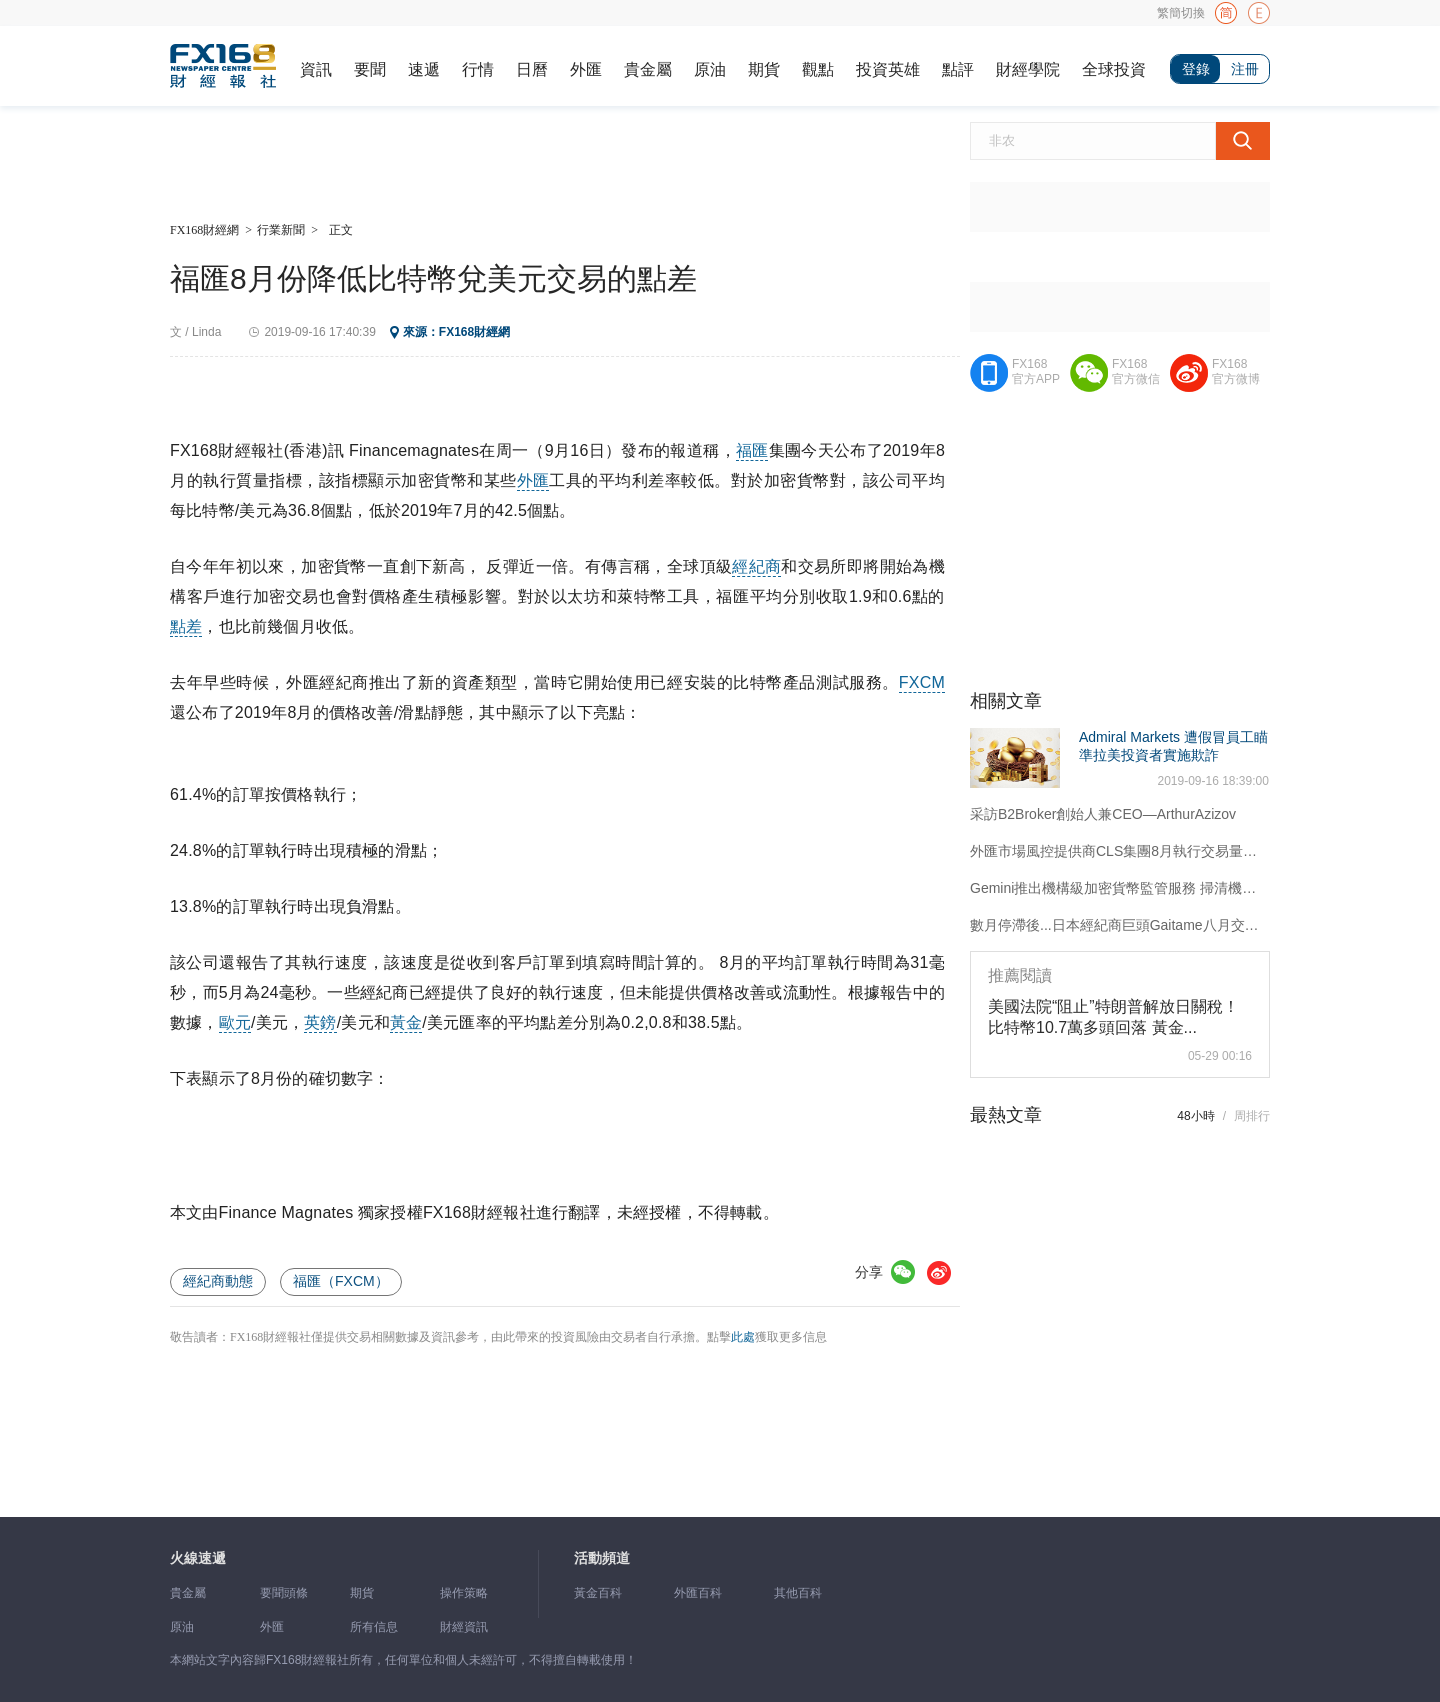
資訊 (316, 69)
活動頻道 (602, 1558)
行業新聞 (281, 230)
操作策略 (464, 1593)
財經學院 (1028, 69)
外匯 (586, 69)
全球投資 (1114, 69)
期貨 (764, 69)
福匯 (752, 450)
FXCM (922, 682)
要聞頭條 (284, 1593)
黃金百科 (598, 1593)
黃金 (406, 1022)
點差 (186, 626)
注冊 (1245, 69)
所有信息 (374, 1627)
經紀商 (756, 566)
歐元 (235, 1022)
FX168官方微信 (1136, 371)
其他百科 (798, 1593)
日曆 (532, 69)
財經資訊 (464, 1627)
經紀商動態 (218, 1281)
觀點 (818, 69)
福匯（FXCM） (341, 1281)
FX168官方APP (1036, 371)
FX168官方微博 (1236, 371)
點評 (958, 69)
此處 (743, 1337)
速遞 (424, 69)
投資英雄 (888, 69)
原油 (710, 69)
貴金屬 (648, 69)
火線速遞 (198, 1558)
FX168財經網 (204, 230)
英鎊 (320, 1022)
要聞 (370, 69)
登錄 (1196, 69)
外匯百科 (698, 1593)
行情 (478, 69)
